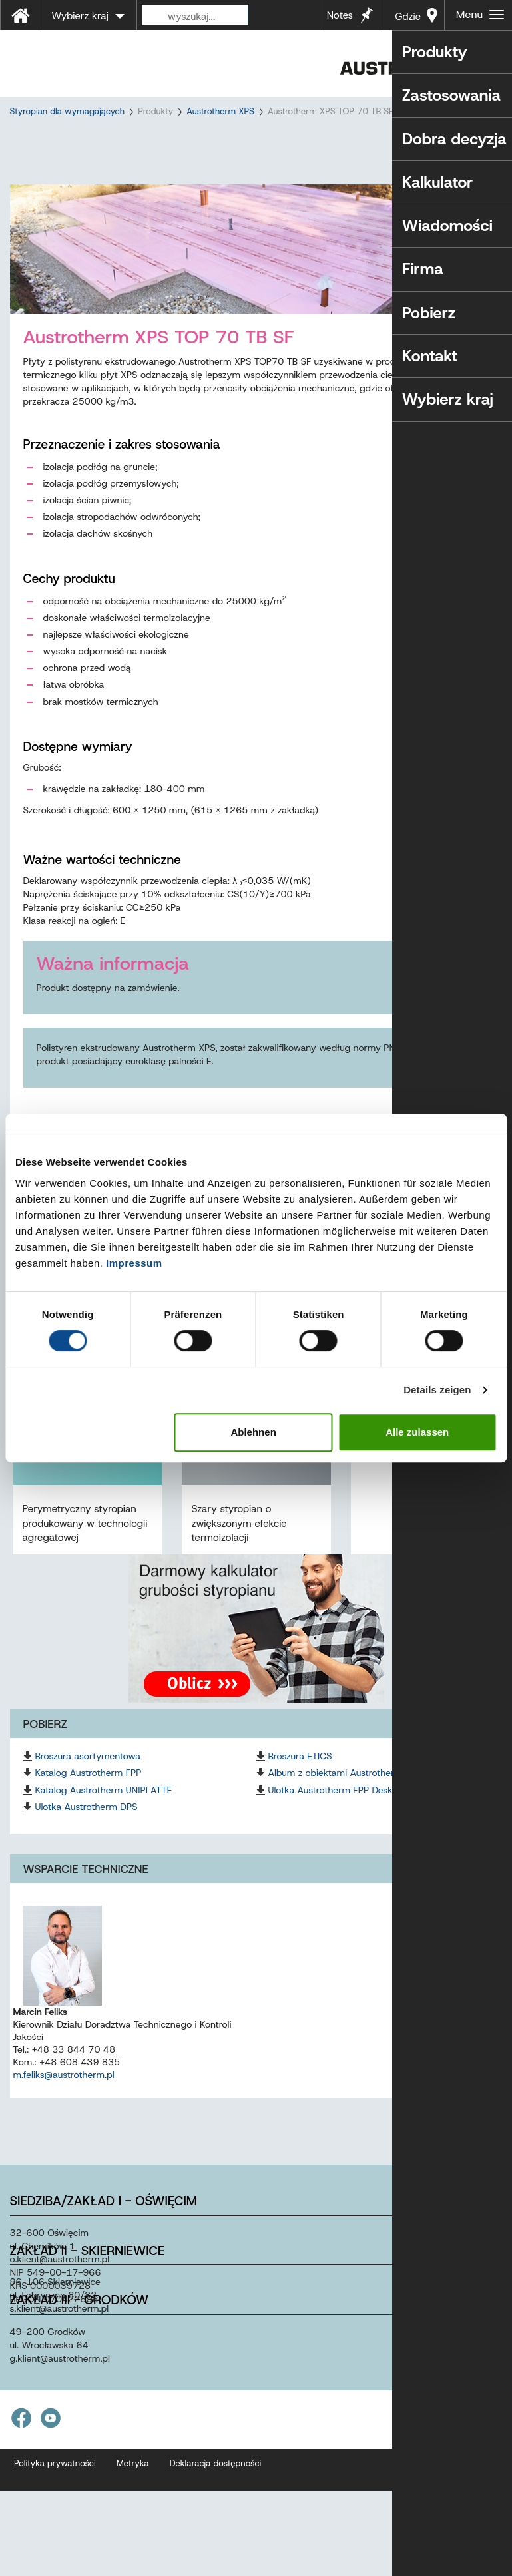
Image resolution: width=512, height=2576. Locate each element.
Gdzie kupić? (406, 20)
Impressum (134, 1263)
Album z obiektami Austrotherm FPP (345, 1797)
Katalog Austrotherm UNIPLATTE (103, 1814)
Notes (340, 15)
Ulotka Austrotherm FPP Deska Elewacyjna (357, 1814)
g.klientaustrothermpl (60, 2382)
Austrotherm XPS (220, 111)
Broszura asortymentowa (88, 1780)
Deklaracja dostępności (216, 2487)
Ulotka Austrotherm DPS (86, 1830)
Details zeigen (437, 1389)
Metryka (133, 2487)
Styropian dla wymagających (67, 111)
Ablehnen (253, 1432)
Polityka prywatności (55, 2487)
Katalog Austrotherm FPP (88, 1797)
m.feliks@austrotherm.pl (64, 2099)
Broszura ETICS (300, 1780)
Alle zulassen (417, 1432)
